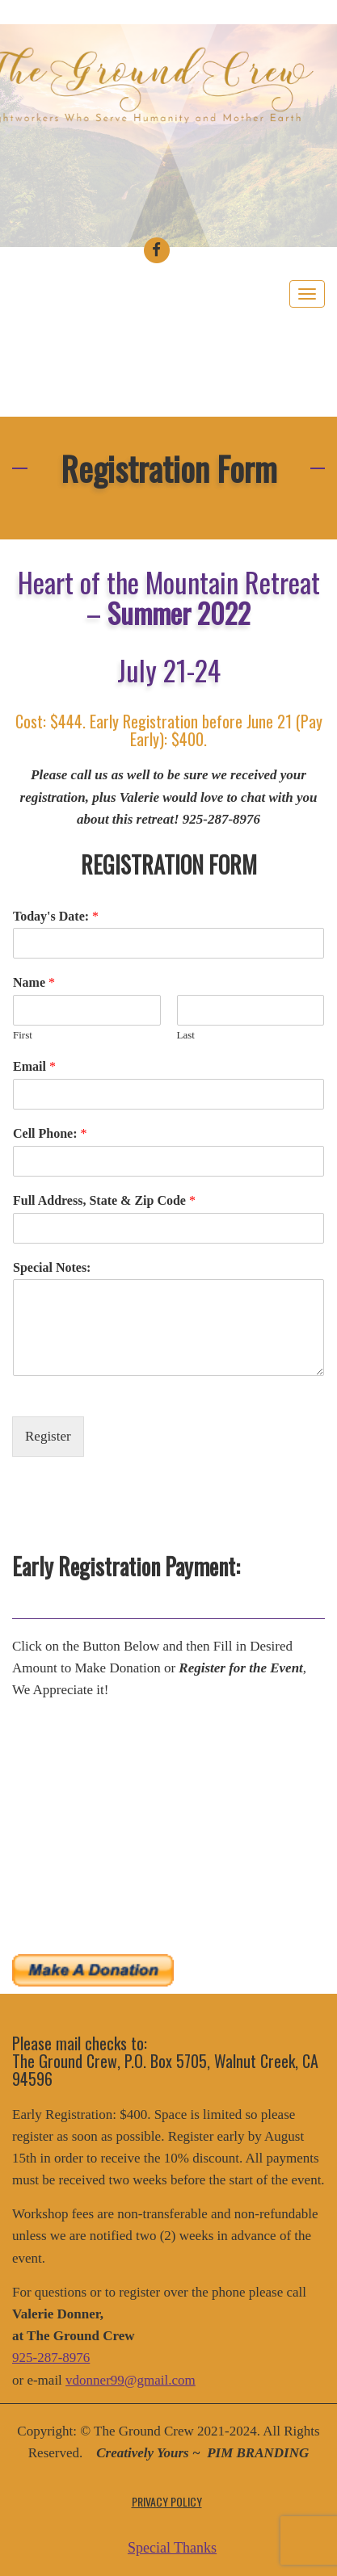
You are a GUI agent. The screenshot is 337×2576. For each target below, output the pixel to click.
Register (48, 1436)
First (22, 1035)
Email (34, 1066)
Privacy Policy (167, 2501)
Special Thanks (172, 2548)
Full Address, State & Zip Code (104, 1200)
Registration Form (169, 468)
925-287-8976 (51, 2357)
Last (186, 1035)
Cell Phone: (50, 1133)
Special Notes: (52, 1267)
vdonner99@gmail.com (130, 2380)
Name (34, 982)
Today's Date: (56, 916)
